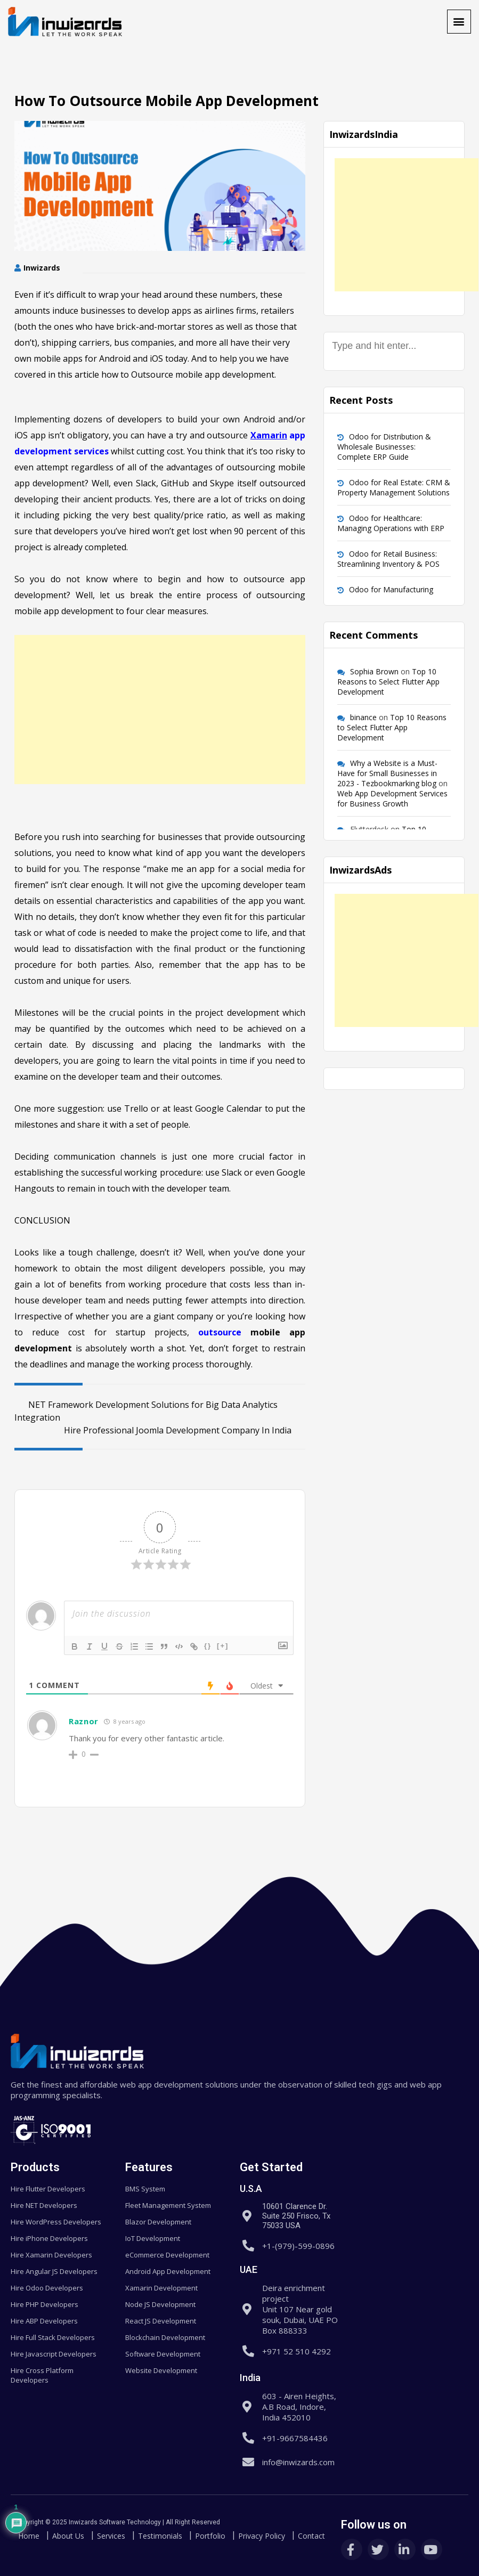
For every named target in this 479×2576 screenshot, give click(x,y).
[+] (223, 1646)
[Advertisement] (159, 709)
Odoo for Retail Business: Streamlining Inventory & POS (388, 559)
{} (208, 1646)
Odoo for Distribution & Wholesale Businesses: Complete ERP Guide (384, 446)
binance (363, 717)
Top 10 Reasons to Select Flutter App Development (388, 681)
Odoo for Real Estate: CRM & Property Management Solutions (393, 487)
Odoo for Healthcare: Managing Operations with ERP (390, 523)
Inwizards (41, 268)
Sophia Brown (374, 671)
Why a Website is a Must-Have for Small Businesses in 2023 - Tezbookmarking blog (387, 773)
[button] (459, 22)
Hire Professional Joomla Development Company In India (184, 1430)
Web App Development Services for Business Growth (392, 798)
